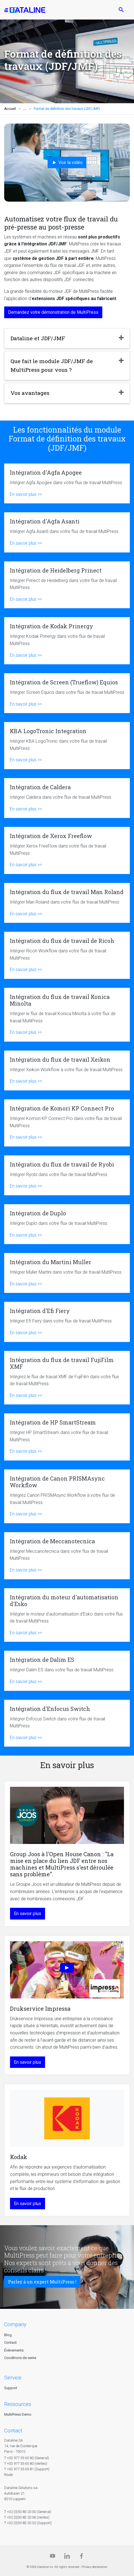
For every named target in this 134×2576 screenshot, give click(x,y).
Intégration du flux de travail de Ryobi (67, 1175)
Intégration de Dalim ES (67, 1671)
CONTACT (13, 2430)
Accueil (10, 109)
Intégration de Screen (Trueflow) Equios (67, 693)
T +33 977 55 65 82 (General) (26, 2458)
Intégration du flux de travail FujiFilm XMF (67, 1378)
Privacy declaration (94, 2567)
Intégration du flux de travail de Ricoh (67, 955)
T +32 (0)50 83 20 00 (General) (27, 2512)
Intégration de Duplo (67, 1224)
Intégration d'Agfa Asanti (67, 532)
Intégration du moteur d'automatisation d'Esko (67, 1615)
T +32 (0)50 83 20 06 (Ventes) (26, 2517)
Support (10, 2388)
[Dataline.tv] (52, 2557)
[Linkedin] (67, 2557)
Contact (10, 2342)
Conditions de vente (20, 2358)
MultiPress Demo (17, 2414)
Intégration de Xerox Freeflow (67, 850)
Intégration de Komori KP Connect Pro (67, 1122)
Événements (14, 2350)
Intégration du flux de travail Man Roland (67, 903)
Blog (8, 2335)
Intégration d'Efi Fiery (67, 1322)
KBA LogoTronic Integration (67, 745)
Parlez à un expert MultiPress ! (42, 2282)
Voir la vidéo (67, 163)
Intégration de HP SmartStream (67, 1436)
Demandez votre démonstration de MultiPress (53, 312)
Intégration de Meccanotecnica (67, 1555)
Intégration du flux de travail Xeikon (67, 1070)
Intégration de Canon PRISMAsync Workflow (67, 1496)
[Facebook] (81, 2557)
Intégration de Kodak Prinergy (67, 640)
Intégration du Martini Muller (67, 1273)
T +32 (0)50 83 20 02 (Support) (28, 2523)
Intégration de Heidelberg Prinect (67, 585)
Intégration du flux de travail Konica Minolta (67, 1015)
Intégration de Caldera (67, 798)
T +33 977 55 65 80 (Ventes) (25, 2463)
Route (8, 2475)
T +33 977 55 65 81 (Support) (26, 2469)
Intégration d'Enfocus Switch (67, 1723)
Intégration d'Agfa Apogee (67, 483)
